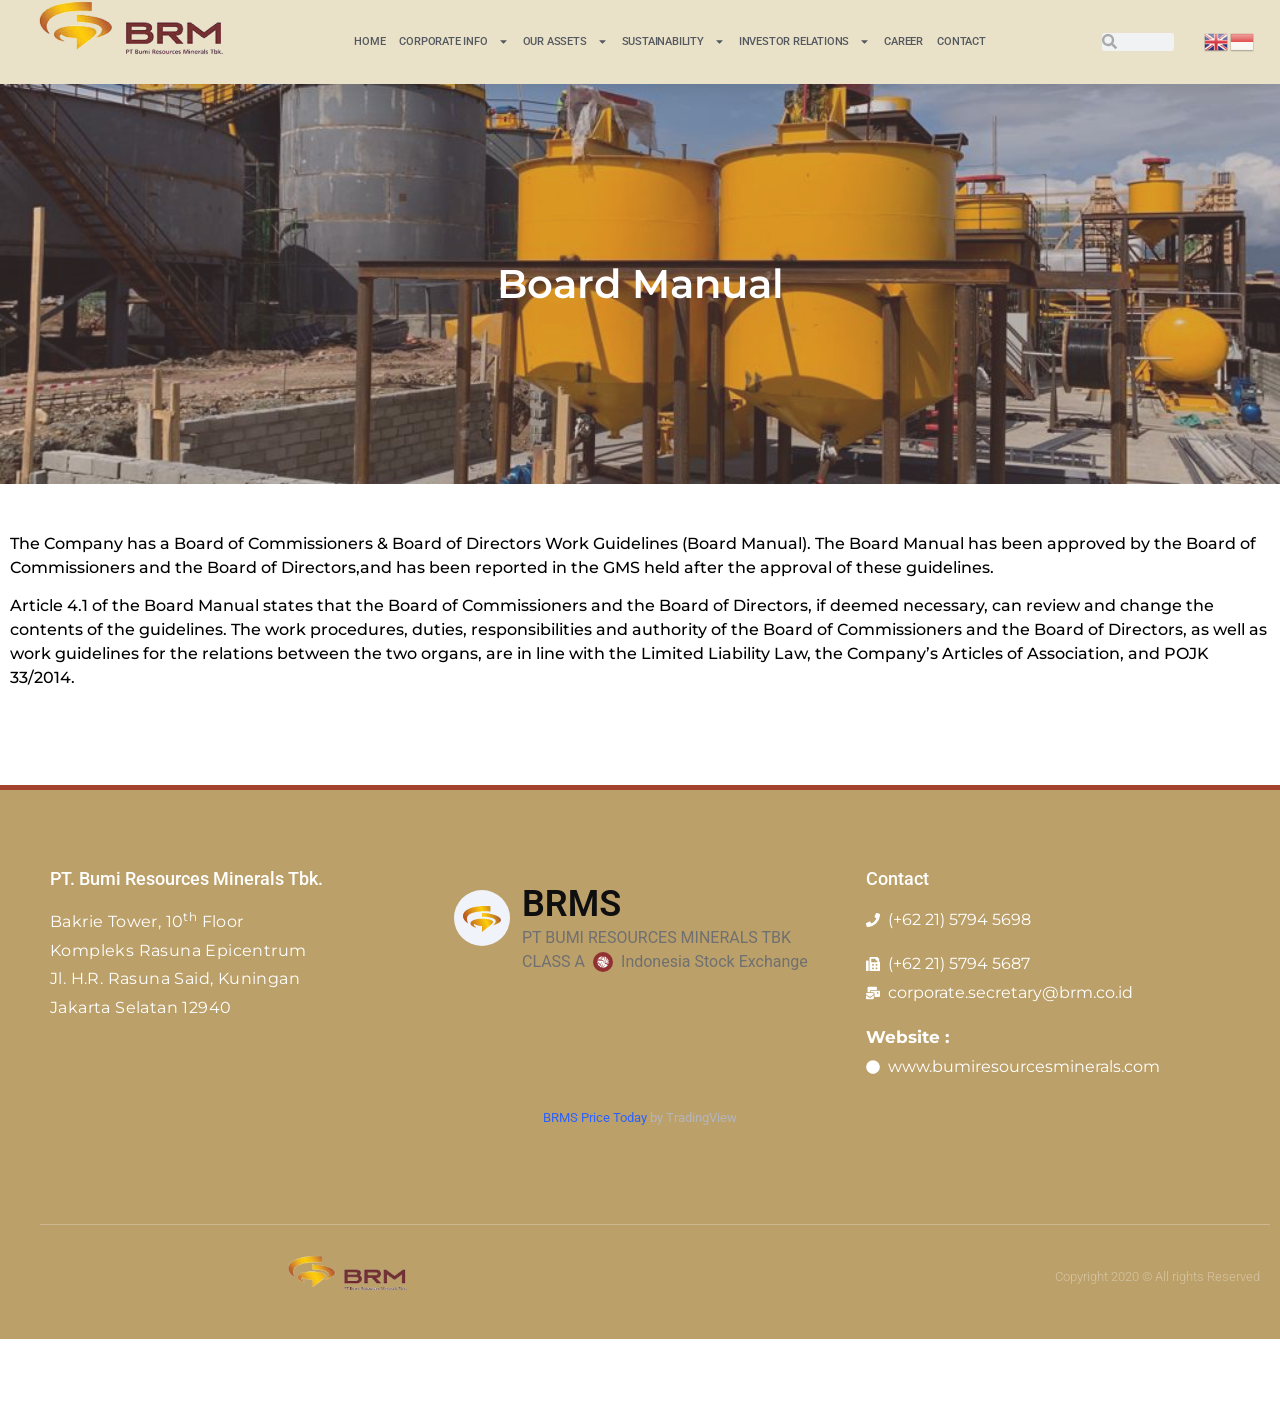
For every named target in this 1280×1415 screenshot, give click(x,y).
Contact (961, 41)
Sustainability (673, 41)
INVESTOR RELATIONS (804, 41)
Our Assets (565, 41)
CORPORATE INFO (453, 41)
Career (903, 41)
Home (369, 41)
